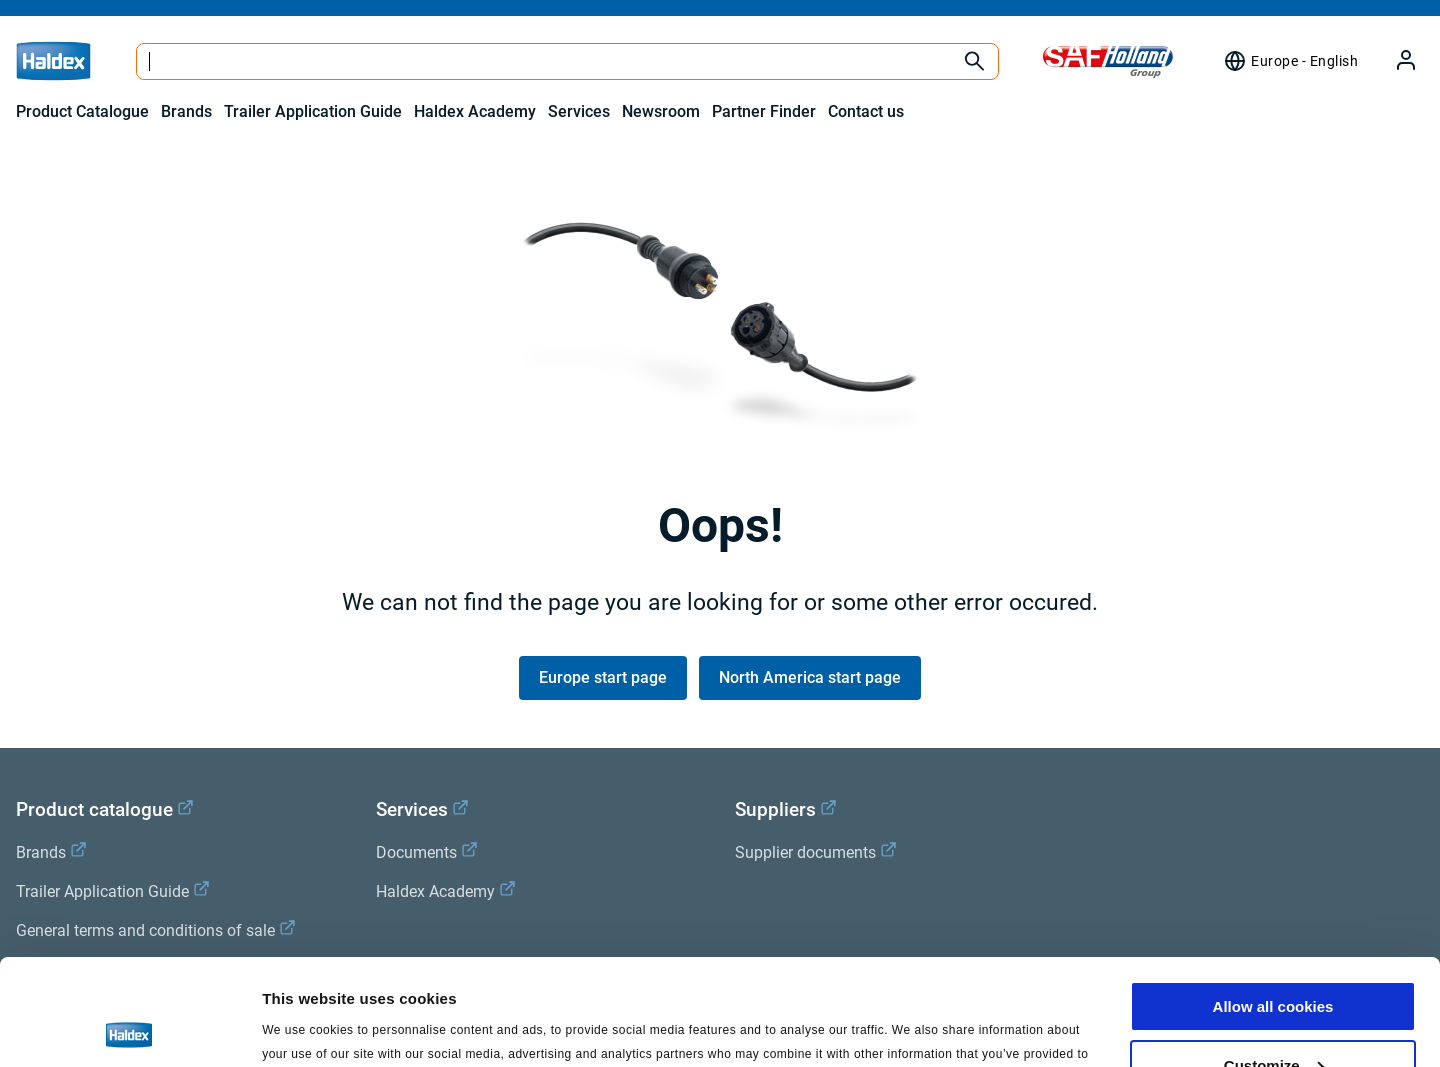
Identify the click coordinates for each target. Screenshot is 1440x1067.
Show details (308, 1026)
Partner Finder (764, 111)
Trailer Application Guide (313, 111)
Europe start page (603, 677)
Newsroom (661, 111)
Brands (186, 111)
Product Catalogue (82, 111)
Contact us (866, 111)
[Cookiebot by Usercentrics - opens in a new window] (129, 1028)
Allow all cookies (1273, 900)
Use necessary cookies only (1273, 1017)
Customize (1274, 959)
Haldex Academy (475, 111)
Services (579, 111)
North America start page (810, 677)
